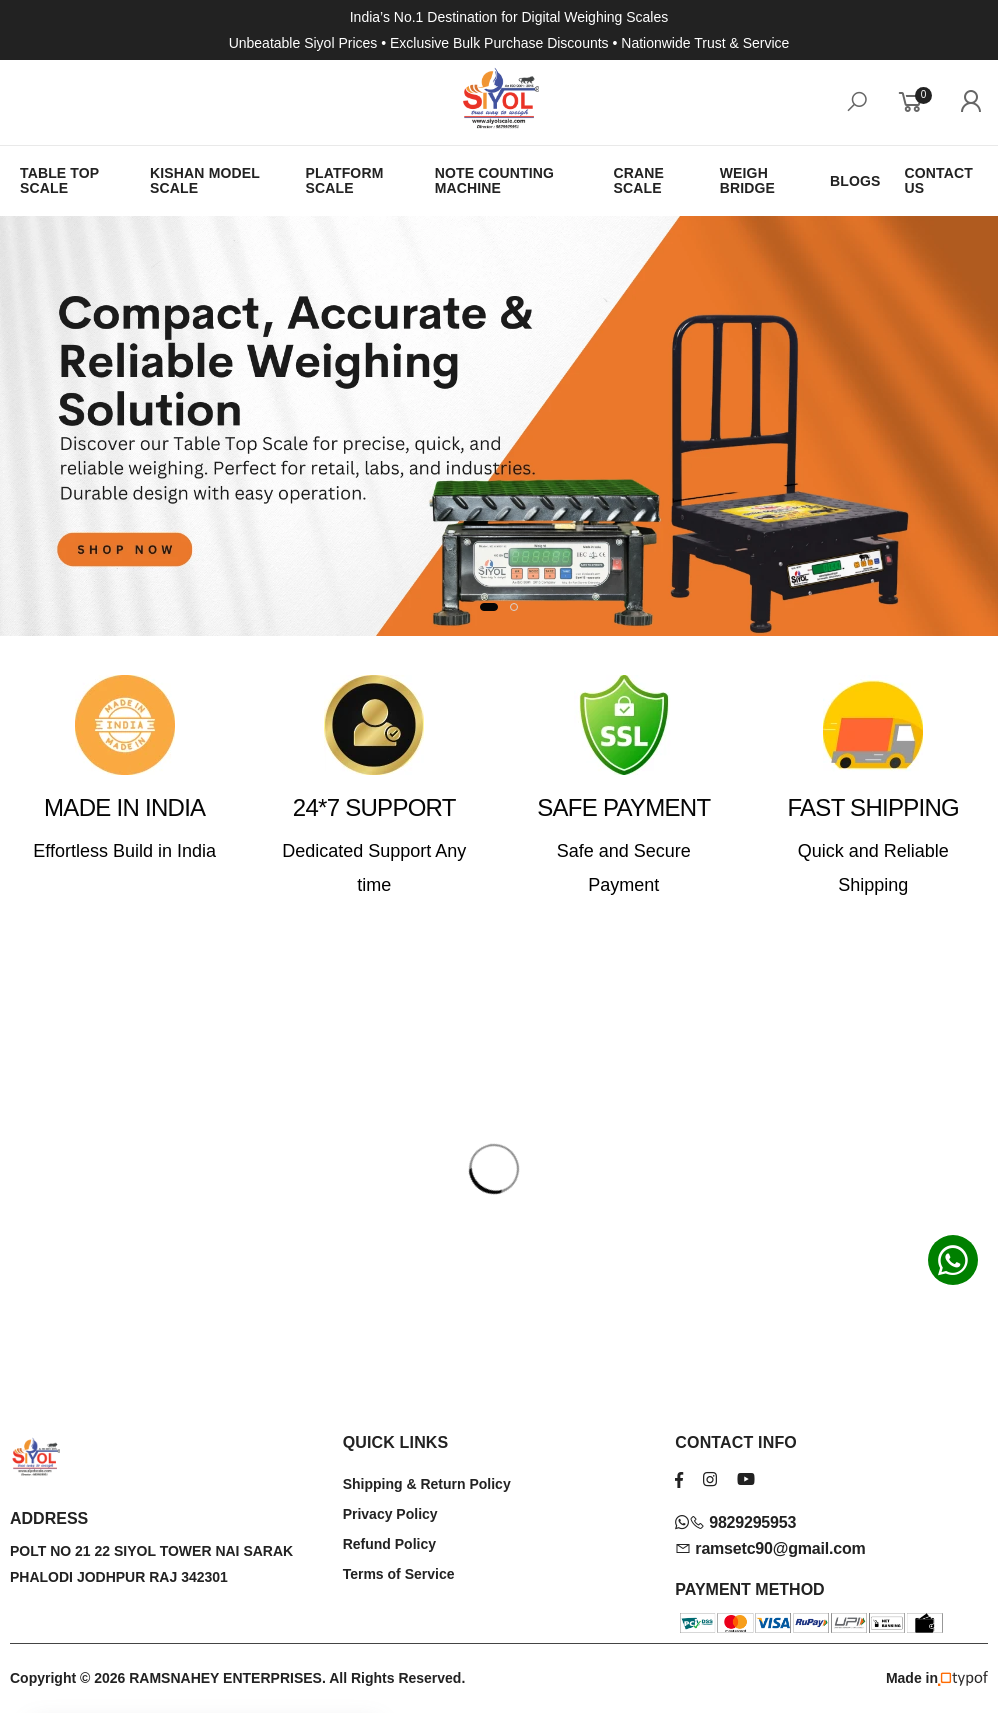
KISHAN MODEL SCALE (205, 180)
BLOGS (855, 181)
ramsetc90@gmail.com (770, 1548)
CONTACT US (939, 180)
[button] (489, 607)
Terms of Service (399, 1574)
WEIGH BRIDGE (747, 180)
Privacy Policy (390, 1514)
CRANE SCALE (638, 180)
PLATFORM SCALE (345, 180)
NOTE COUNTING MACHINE (494, 180)
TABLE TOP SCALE (59, 180)
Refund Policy (389, 1544)
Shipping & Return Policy (427, 1484)
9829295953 (735, 1522)
